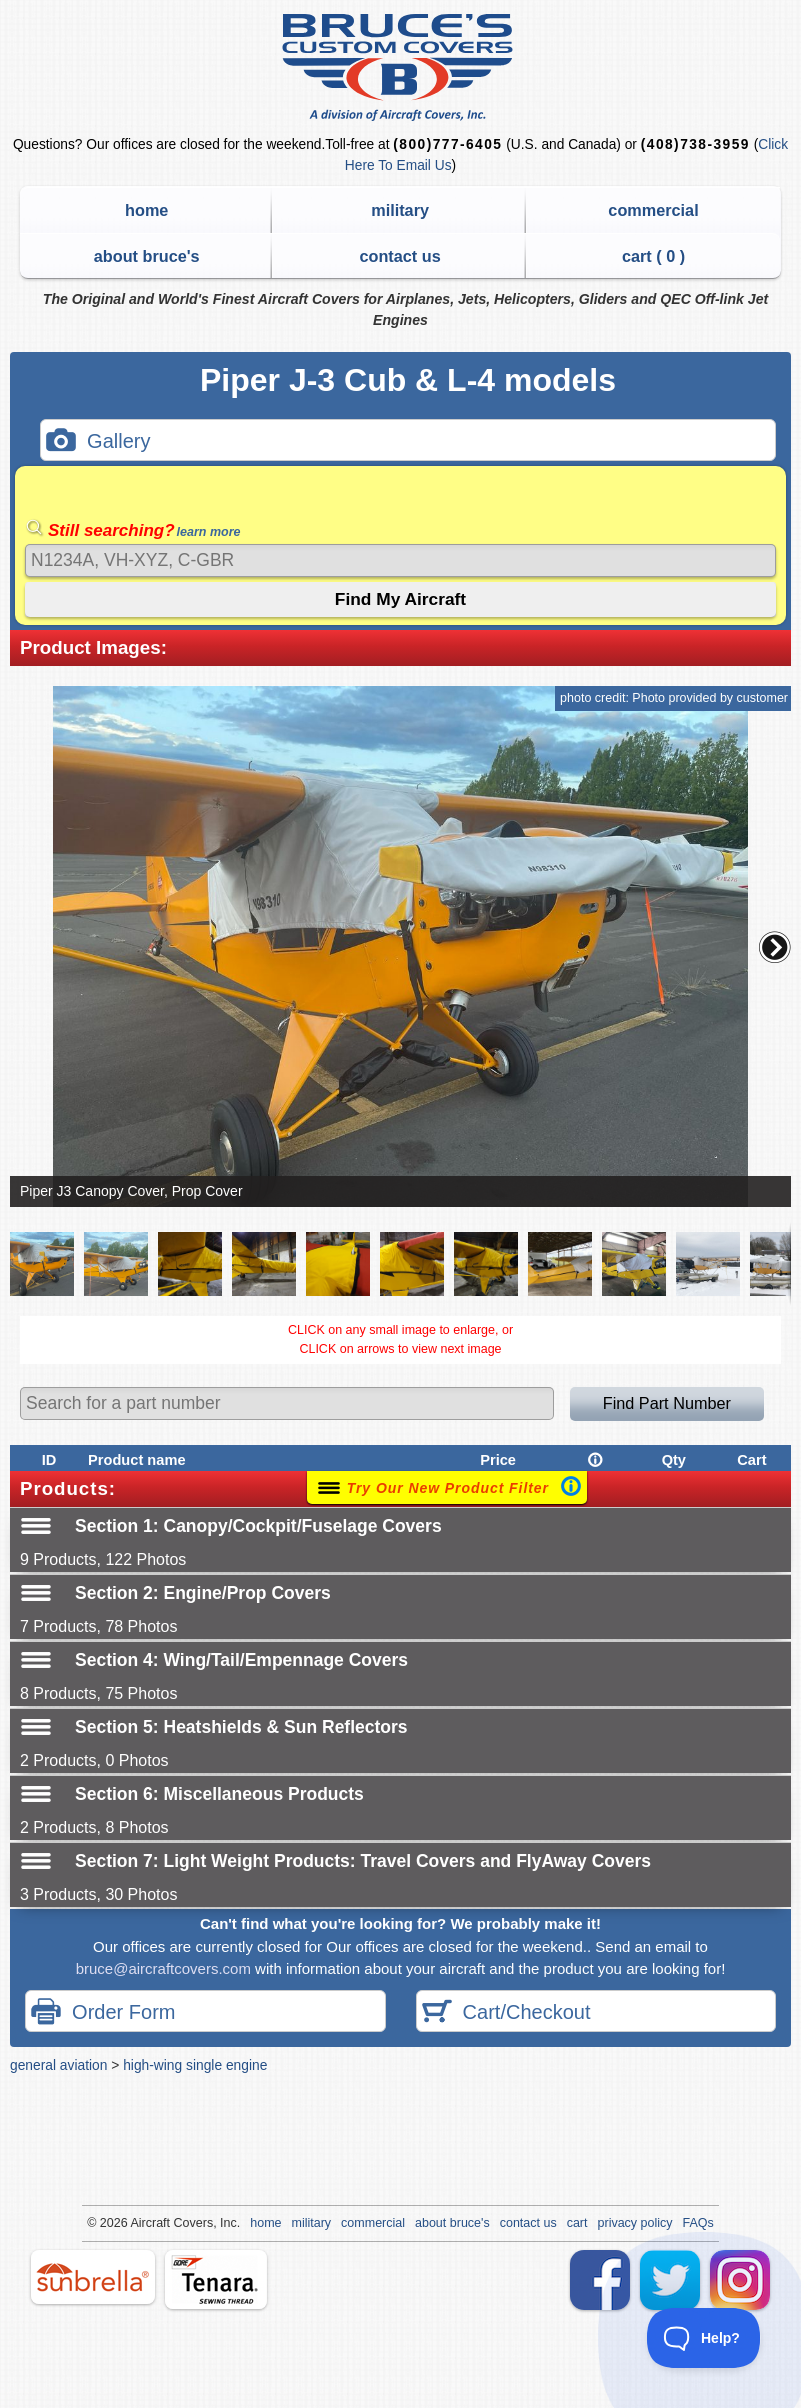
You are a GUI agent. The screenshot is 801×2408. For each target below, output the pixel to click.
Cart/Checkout (506, 2013)
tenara (216, 2279)
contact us (399, 256)
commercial (653, 210)
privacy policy (635, 2223)
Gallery (98, 442)
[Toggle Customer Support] (704, 2338)
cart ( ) (653, 256)
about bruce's (147, 256)
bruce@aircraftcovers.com (163, 1968)
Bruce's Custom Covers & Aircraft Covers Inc (400, 67)
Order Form (103, 2013)
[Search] (400, 560)
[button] (775, 947)
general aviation (58, 2065)
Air (137, 2223)
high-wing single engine (195, 2065)
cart (577, 2223)
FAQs (698, 2223)
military (400, 210)
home (146, 210)
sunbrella (93, 2277)
